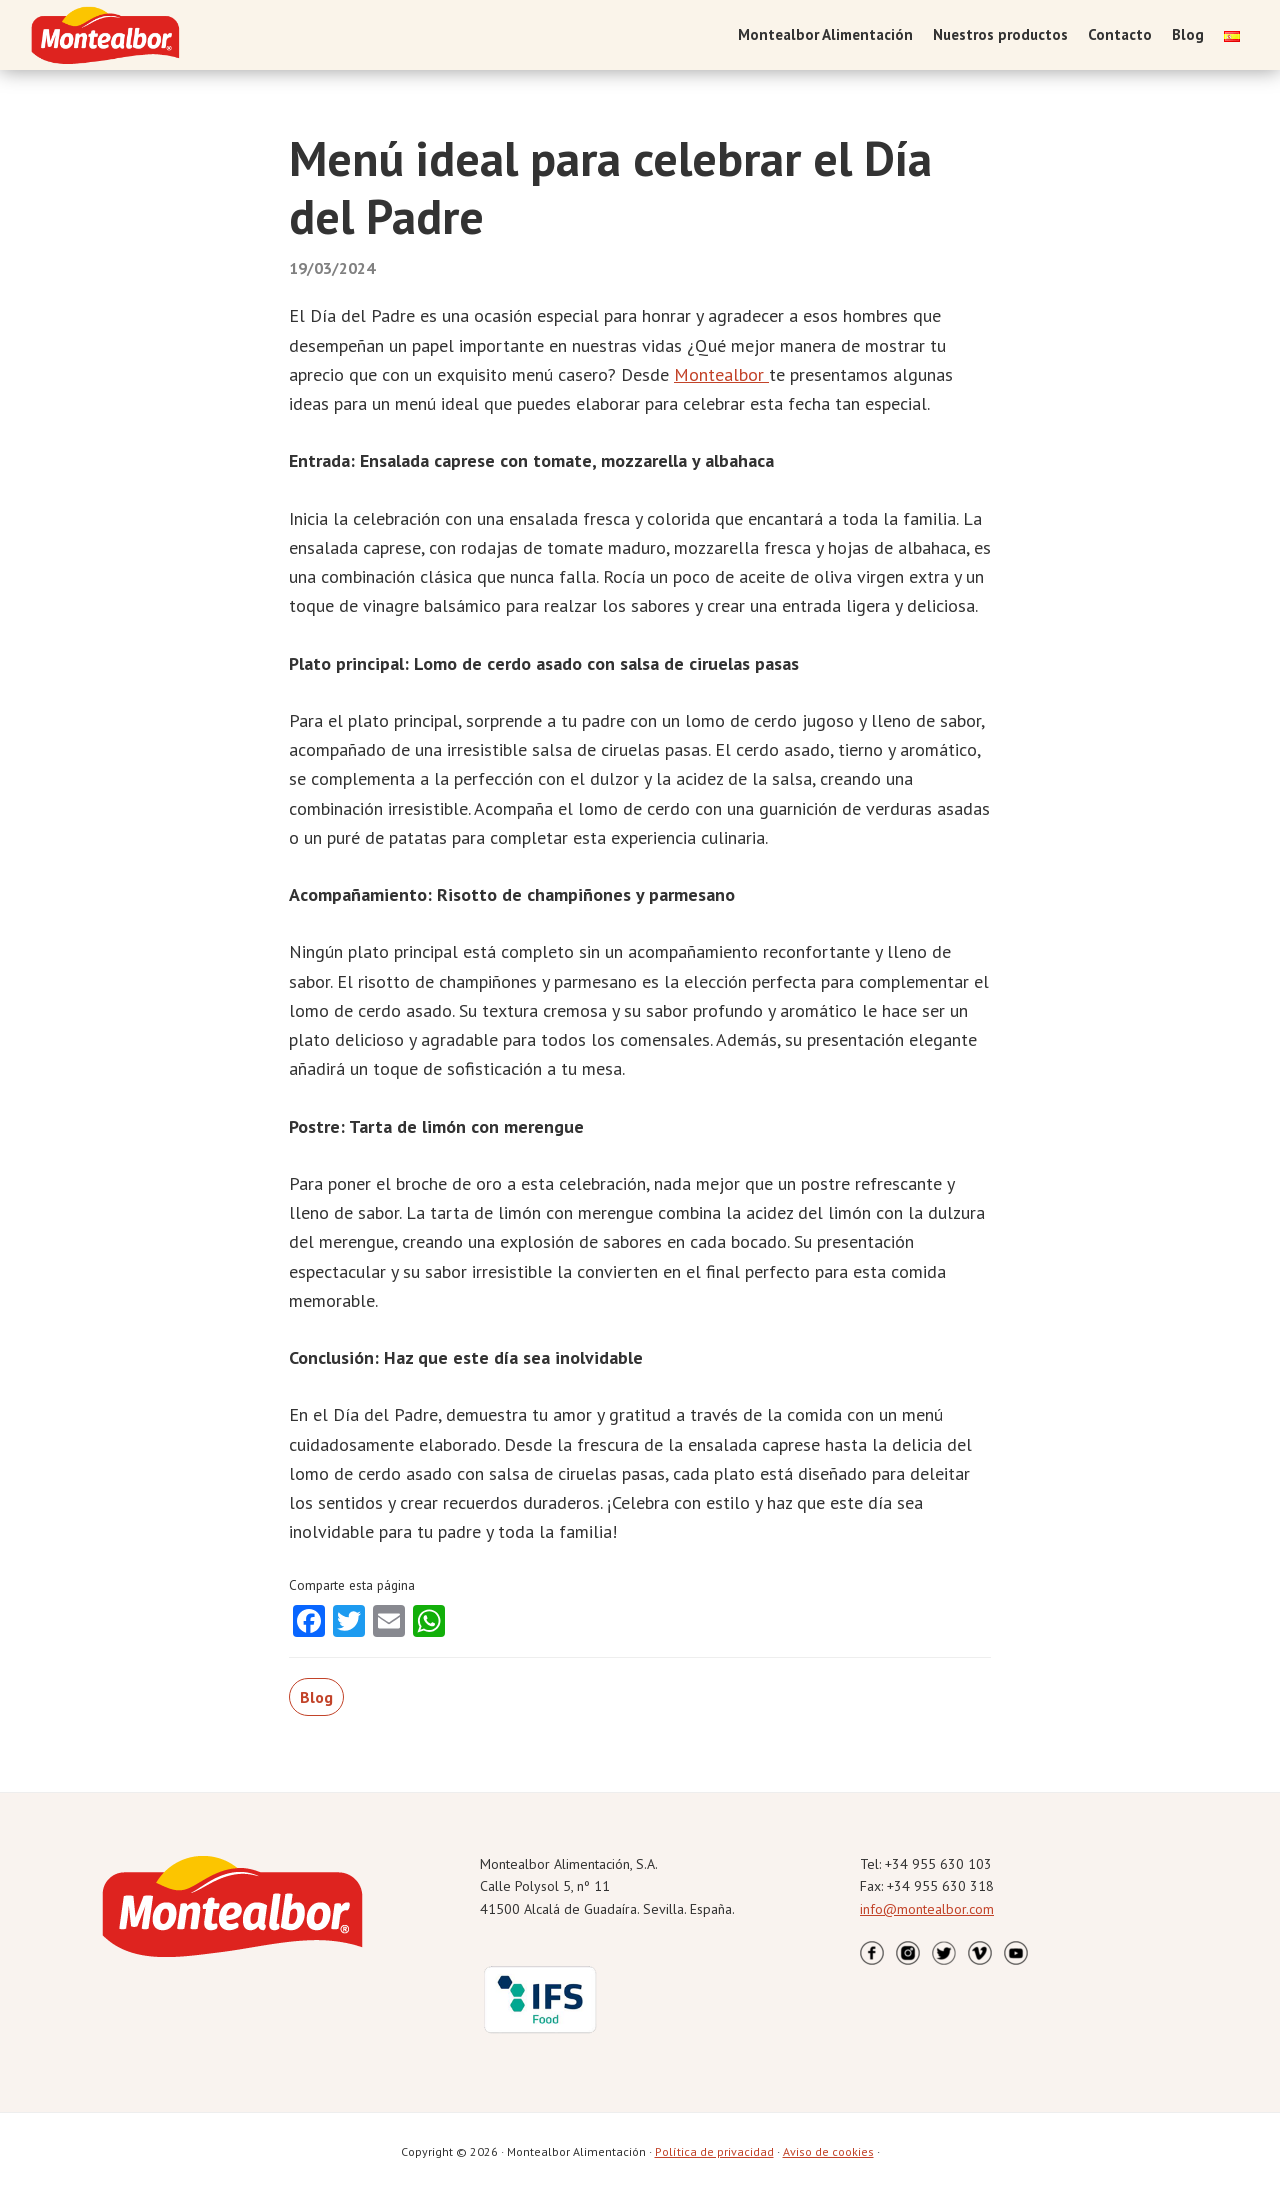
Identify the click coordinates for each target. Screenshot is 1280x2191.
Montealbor (721, 374)
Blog (316, 1697)
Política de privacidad (714, 2151)
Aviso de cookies (828, 2151)
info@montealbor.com (927, 1909)
